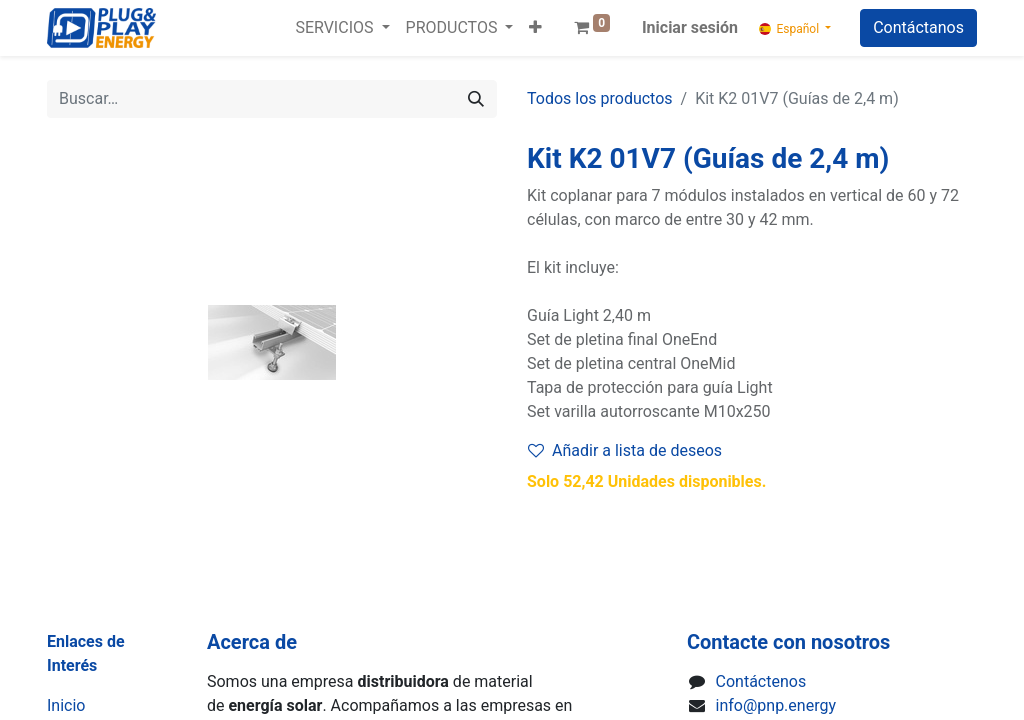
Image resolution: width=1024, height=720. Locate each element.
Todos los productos (600, 98)
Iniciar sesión (690, 27)
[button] (535, 28)
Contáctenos (761, 681)
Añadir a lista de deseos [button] (625, 450)
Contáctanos (918, 27)
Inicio (66, 705)
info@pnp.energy (776, 705)
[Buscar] (476, 99)
